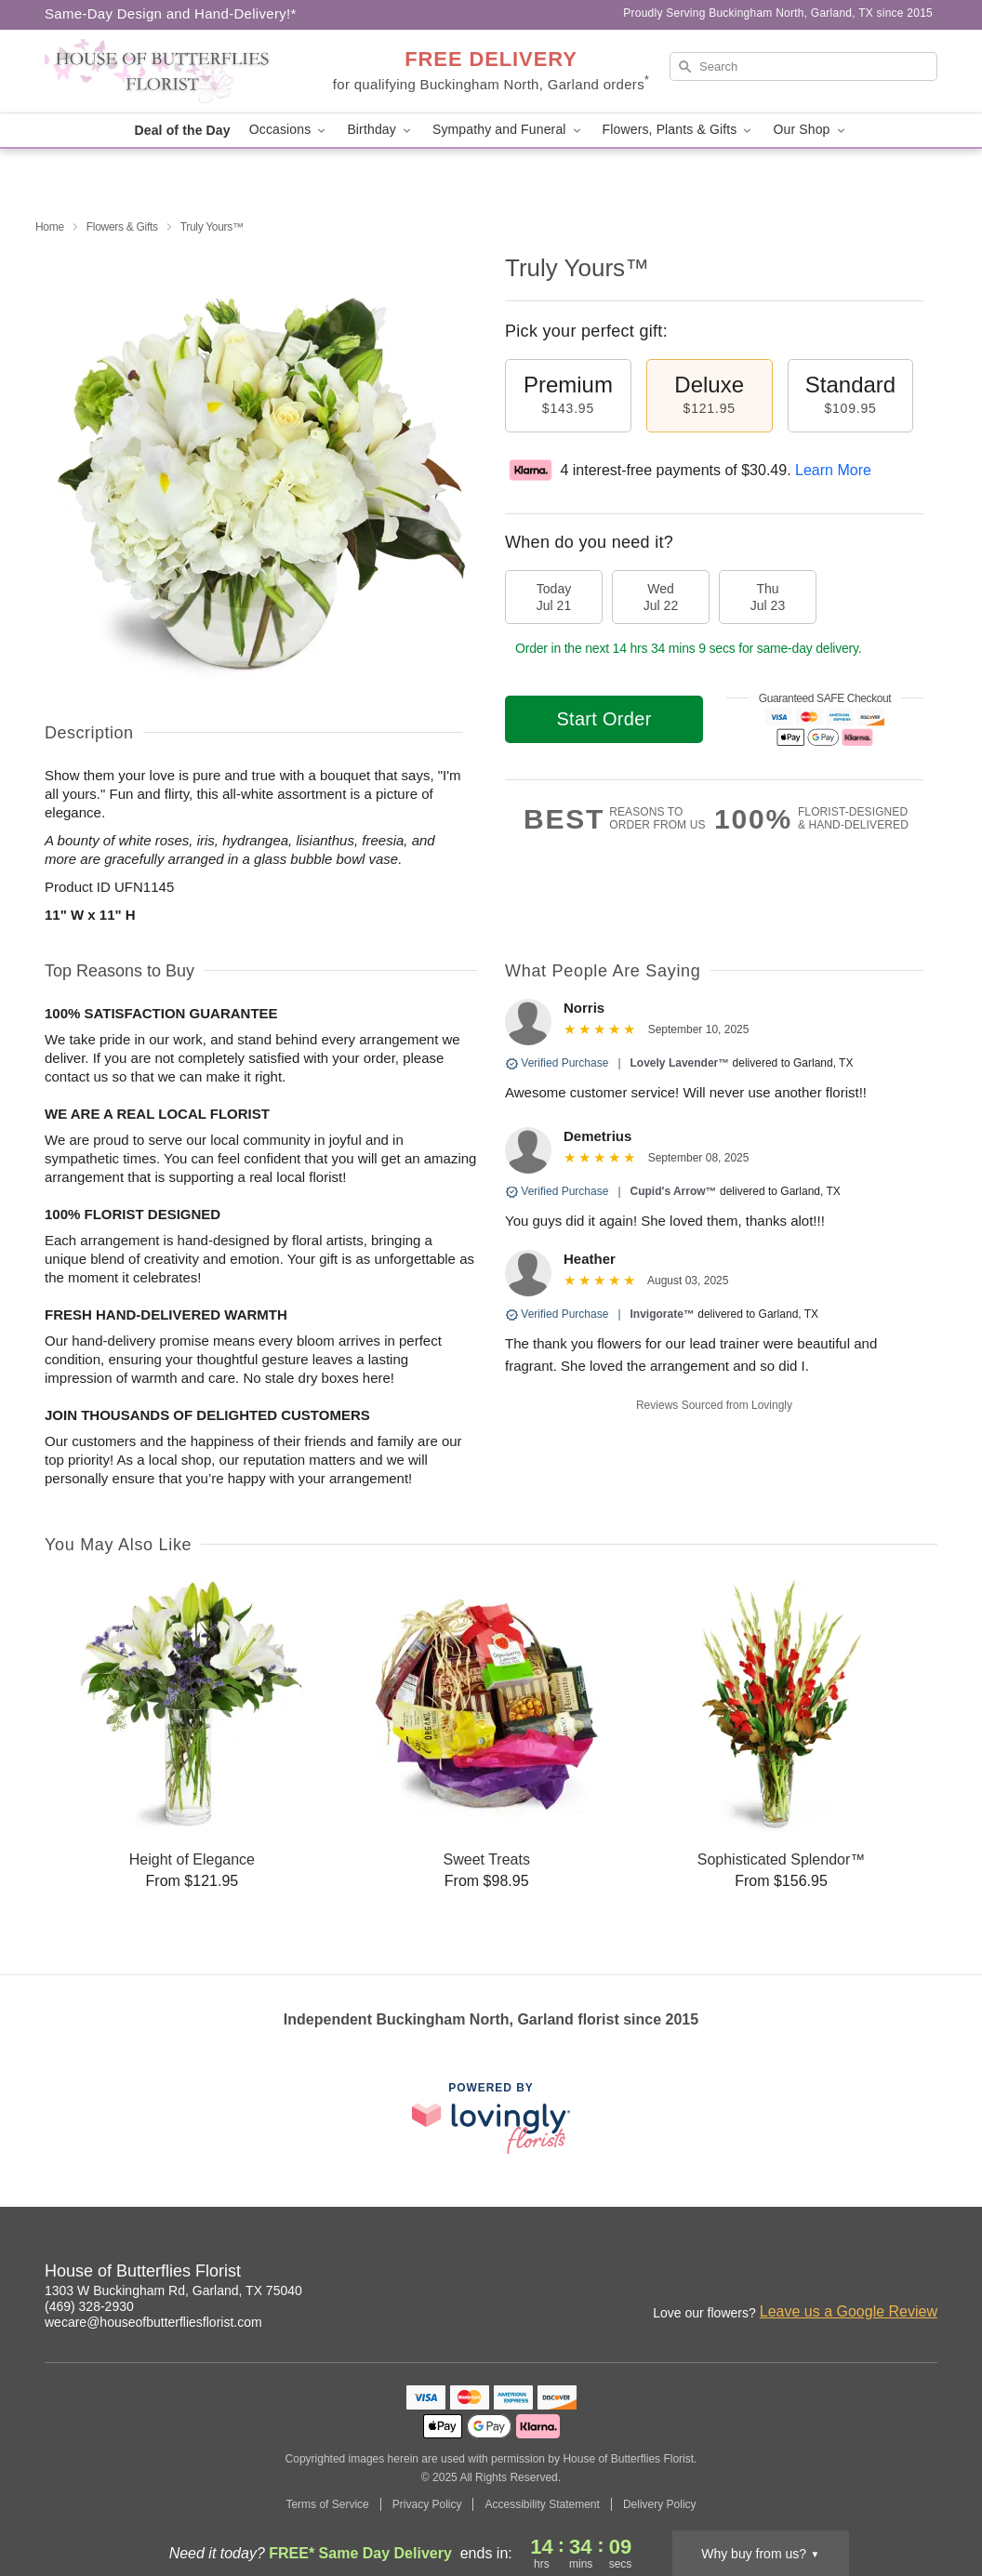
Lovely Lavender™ (680, 1062)
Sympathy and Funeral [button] (508, 130)
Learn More (833, 470)
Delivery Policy (660, 2504)
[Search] (803, 66)
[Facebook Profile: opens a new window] (883, 2274)
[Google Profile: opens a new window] (924, 2274)
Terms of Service (326, 2504)
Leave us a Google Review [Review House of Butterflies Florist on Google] (848, 2311)
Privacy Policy (427, 2504)
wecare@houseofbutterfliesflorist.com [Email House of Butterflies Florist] (153, 2322)
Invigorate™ (662, 1314)
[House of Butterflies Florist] (178, 71)
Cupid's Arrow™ (673, 1191)
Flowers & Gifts (122, 226)
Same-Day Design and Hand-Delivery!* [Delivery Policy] (171, 13)
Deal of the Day (182, 130)
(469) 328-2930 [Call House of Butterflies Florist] (89, 2306)
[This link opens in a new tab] (491, 2118)
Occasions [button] (289, 130)
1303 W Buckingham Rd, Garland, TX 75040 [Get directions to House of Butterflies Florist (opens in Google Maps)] (173, 2290)
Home (49, 226)
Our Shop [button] (810, 130)
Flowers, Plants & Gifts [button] (679, 130)
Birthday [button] (380, 130)
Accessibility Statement (541, 2504)
